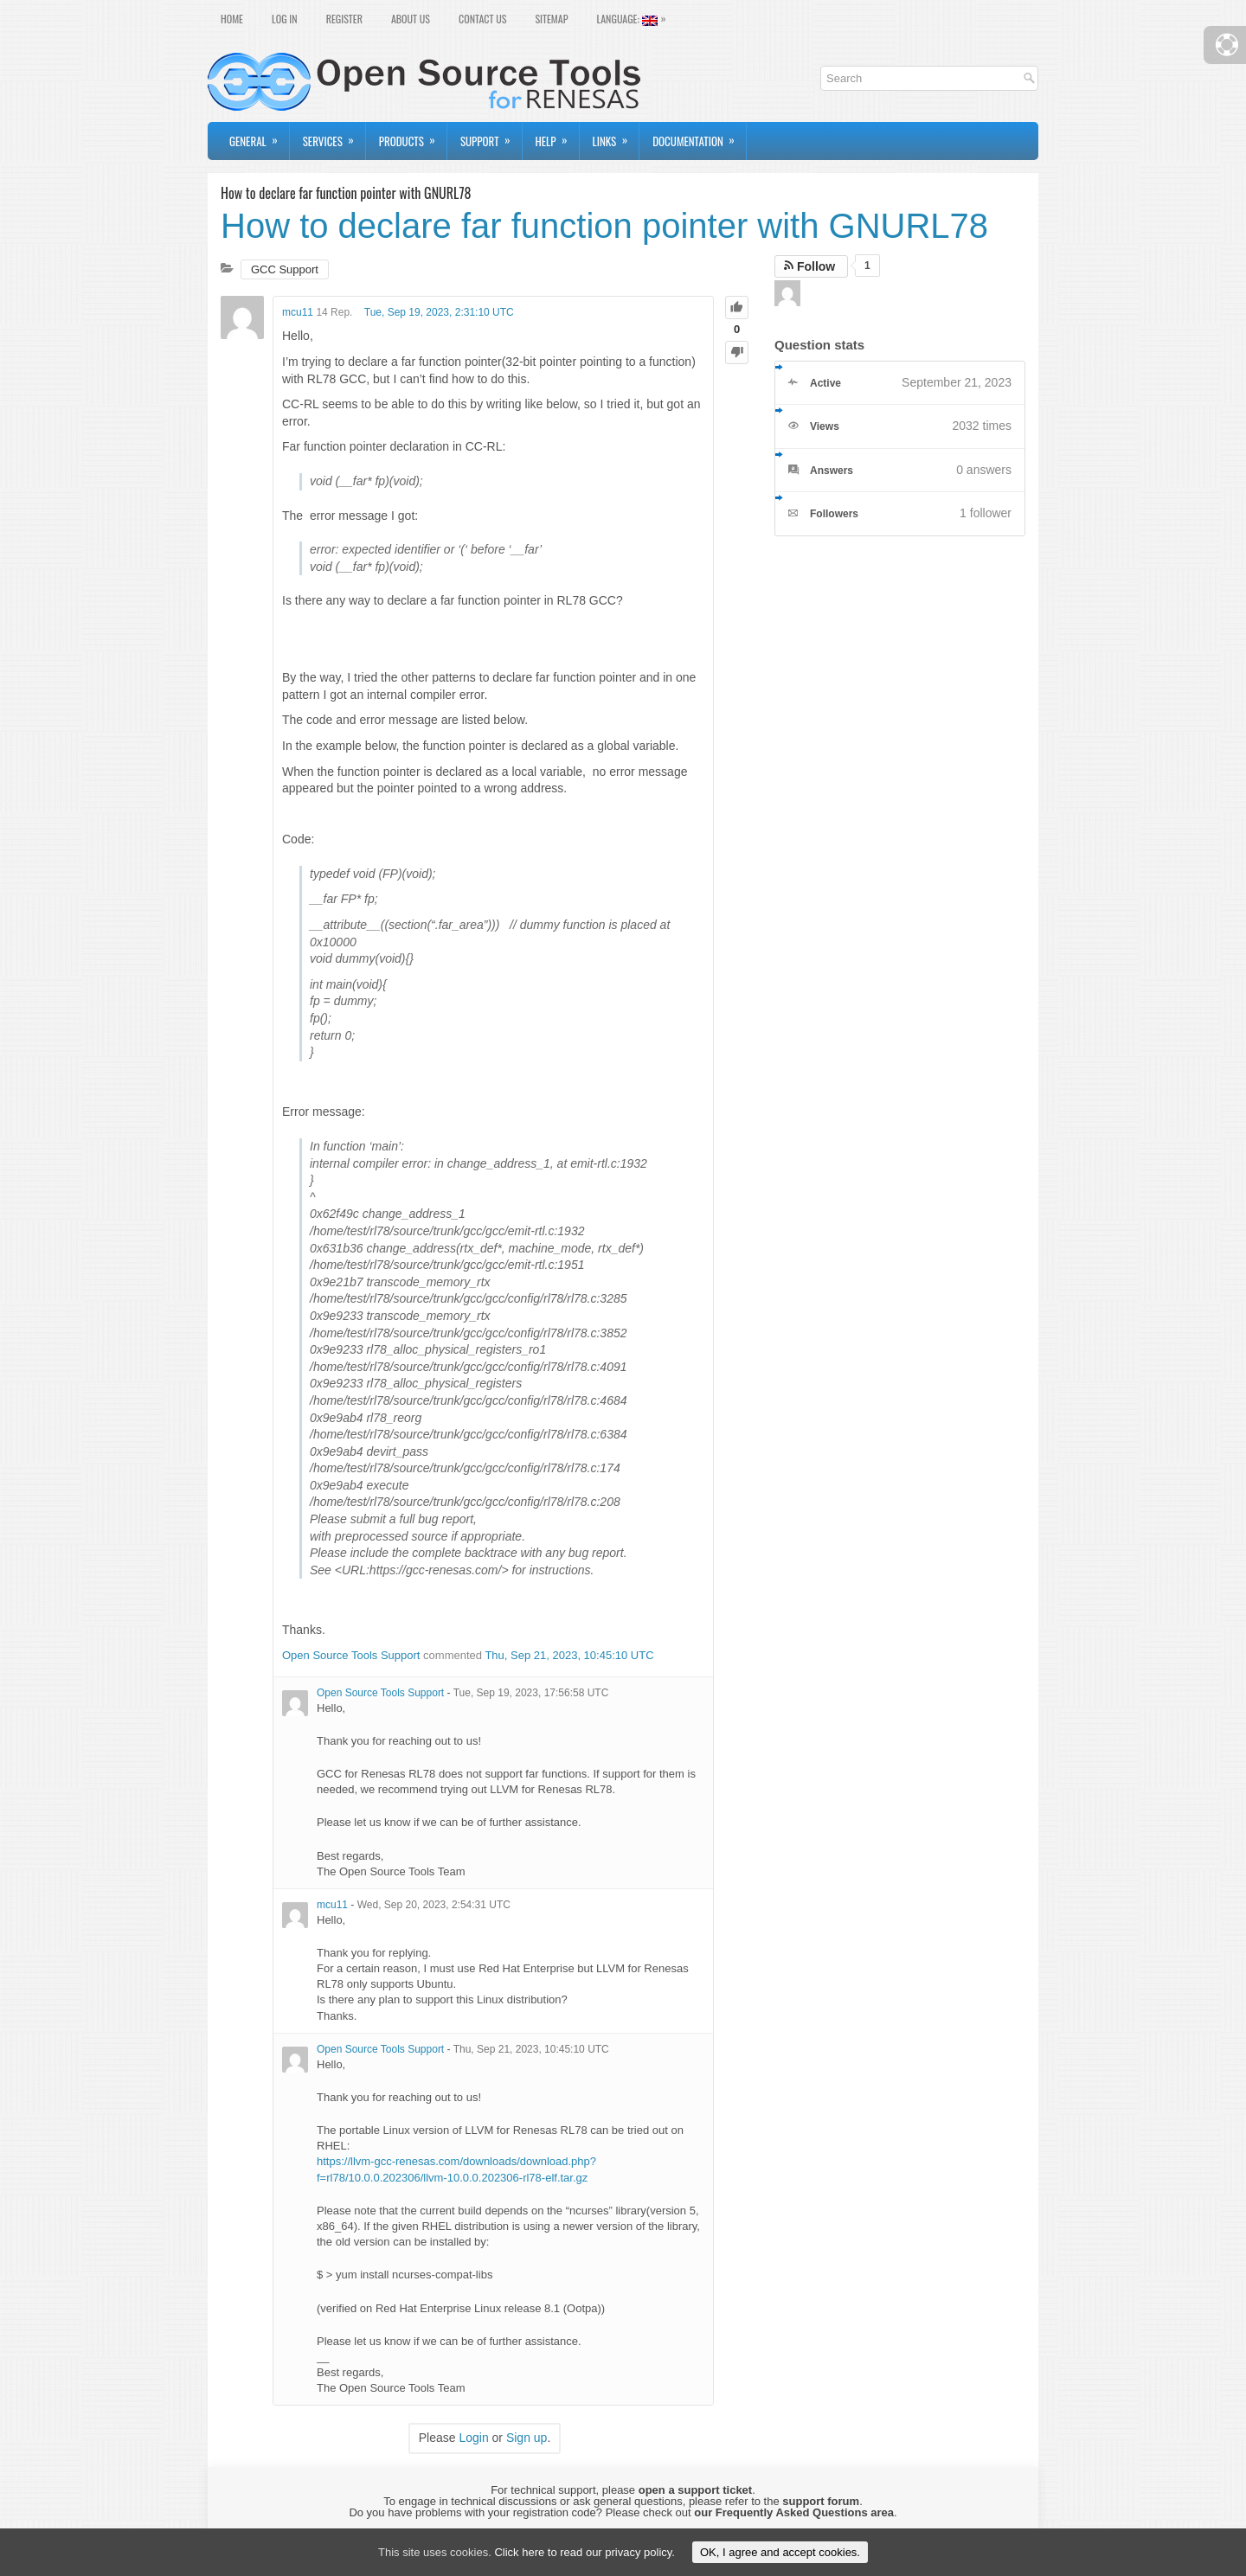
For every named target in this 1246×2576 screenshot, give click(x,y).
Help (557, 136)
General (259, 136)
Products (412, 136)
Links (616, 136)
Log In (285, 18)
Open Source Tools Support (351, 1655)
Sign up (526, 2438)
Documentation (699, 136)
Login (473, 2438)
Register (344, 18)
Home (232, 18)
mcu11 (297, 312)
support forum (820, 2501)
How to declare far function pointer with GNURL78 (604, 226)
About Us (410, 18)
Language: (635, 17)
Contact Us (482, 18)
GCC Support (284, 269)
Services (334, 136)
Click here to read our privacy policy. (584, 2552)
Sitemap (551, 18)
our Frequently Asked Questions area (794, 2512)
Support (491, 136)
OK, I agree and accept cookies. (780, 2552)
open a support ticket (695, 2489)
